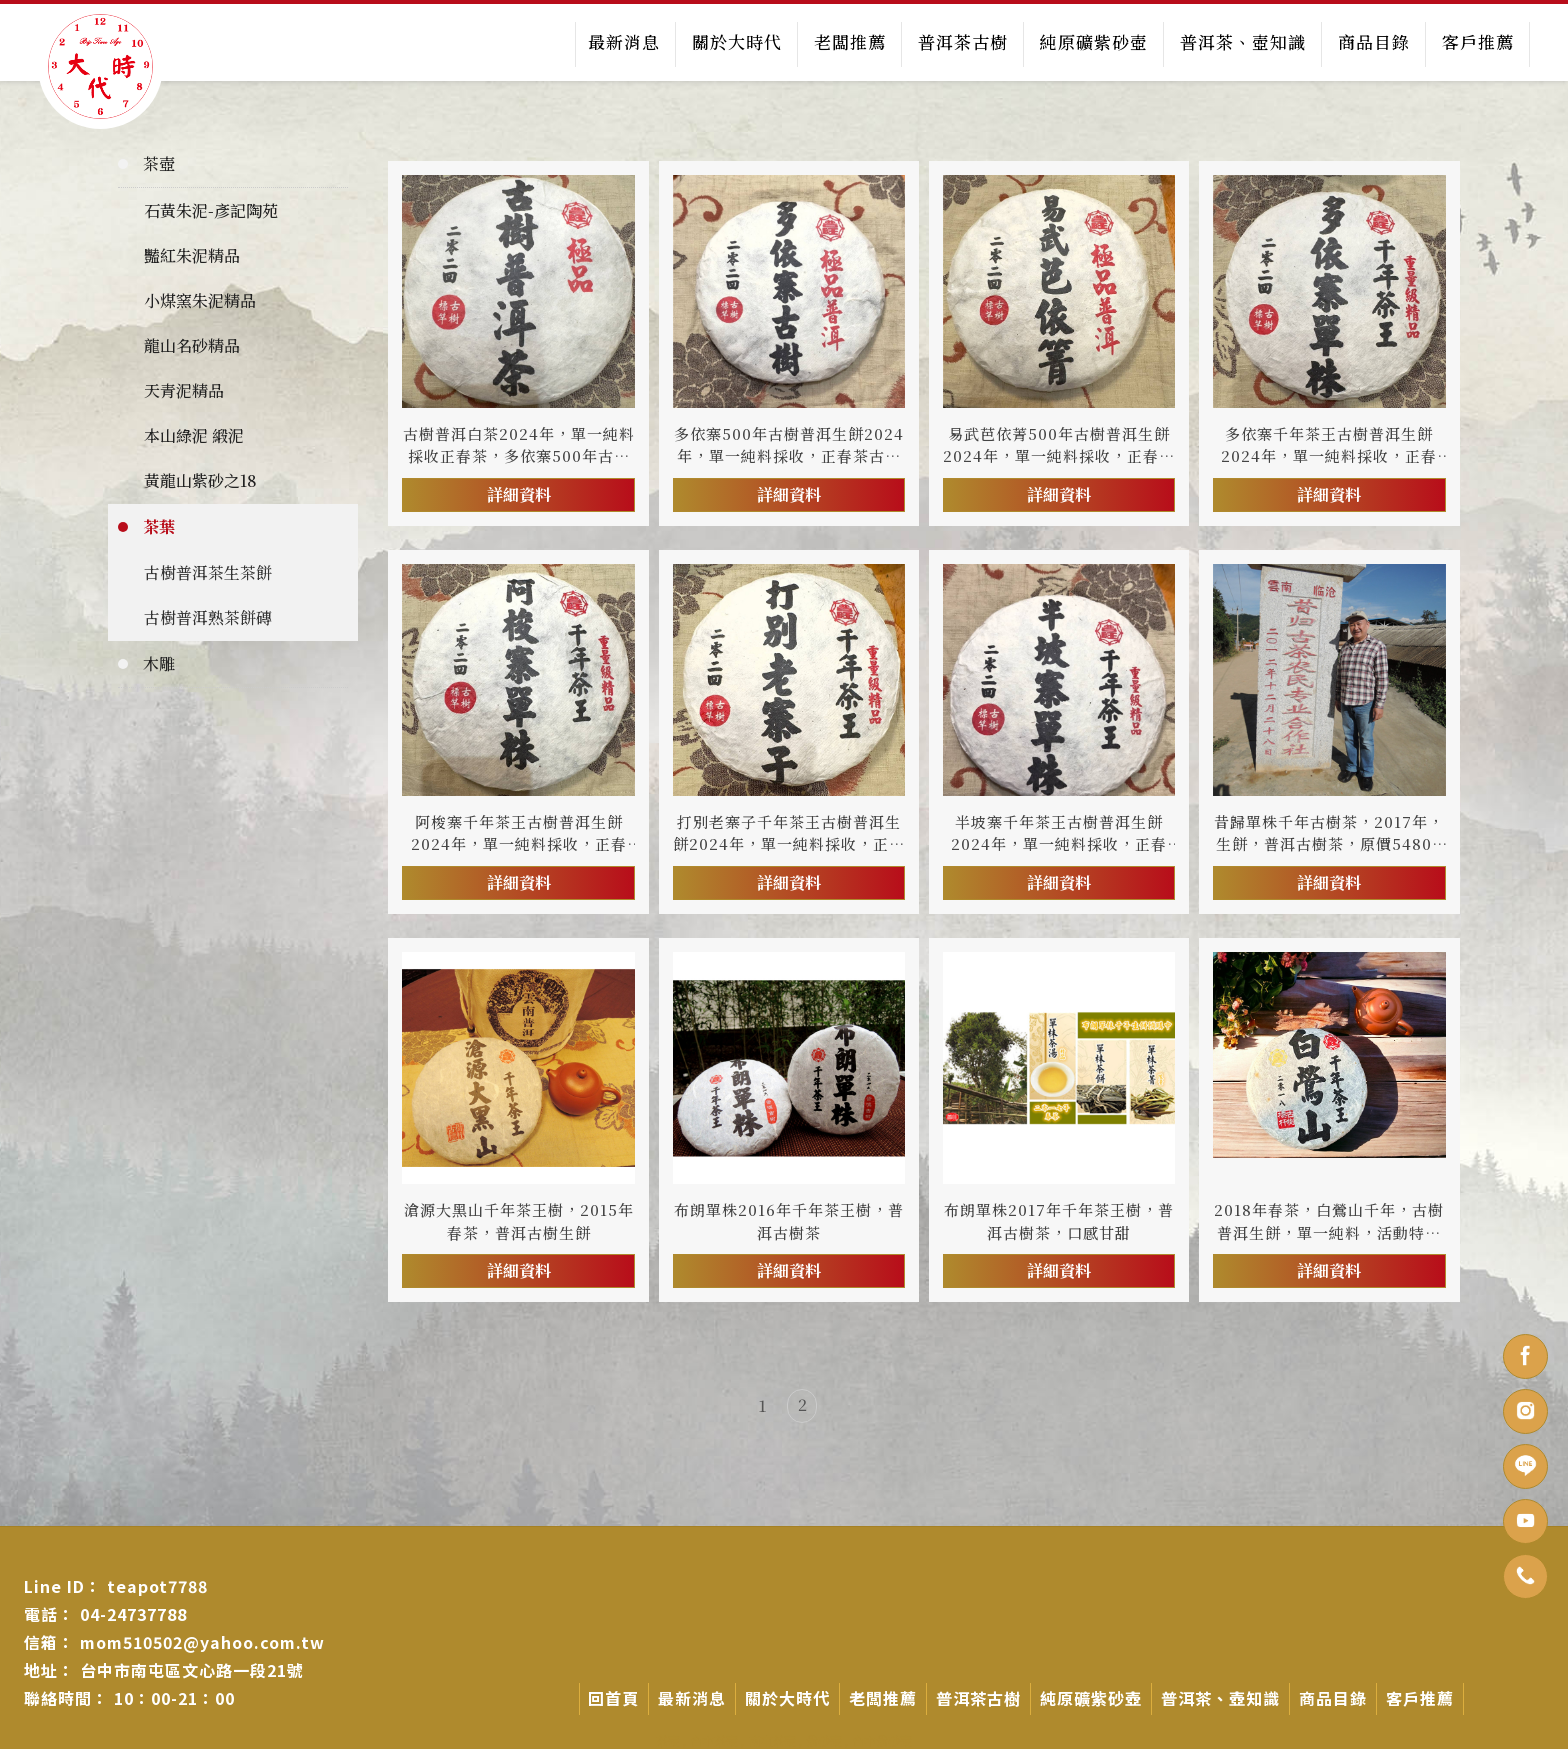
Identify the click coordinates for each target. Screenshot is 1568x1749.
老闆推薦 (849, 41)
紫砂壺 (824, 1739)
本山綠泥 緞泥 (194, 434)
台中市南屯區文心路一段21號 (192, 1669)
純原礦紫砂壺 (1093, 41)
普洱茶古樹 (962, 41)
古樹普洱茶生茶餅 (208, 571)
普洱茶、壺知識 (1242, 41)
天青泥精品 (184, 389)
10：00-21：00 (174, 1697)
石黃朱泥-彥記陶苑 (211, 209)
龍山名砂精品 (192, 344)
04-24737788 (133, 1613)
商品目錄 (1373, 41)
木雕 (159, 662)
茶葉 (159, 525)
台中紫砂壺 (882, 1739)
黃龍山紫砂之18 (200, 479)
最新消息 (623, 41)
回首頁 (613, 1697)
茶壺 (159, 162)
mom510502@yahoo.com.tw (202, 1641)
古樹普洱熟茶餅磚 (208, 616)
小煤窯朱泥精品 (200, 299)
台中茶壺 (714, 1739)
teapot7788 (157, 1585)
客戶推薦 (1477, 41)
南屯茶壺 (772, 1739)
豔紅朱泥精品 (192, 254)
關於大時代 (736, 41)
